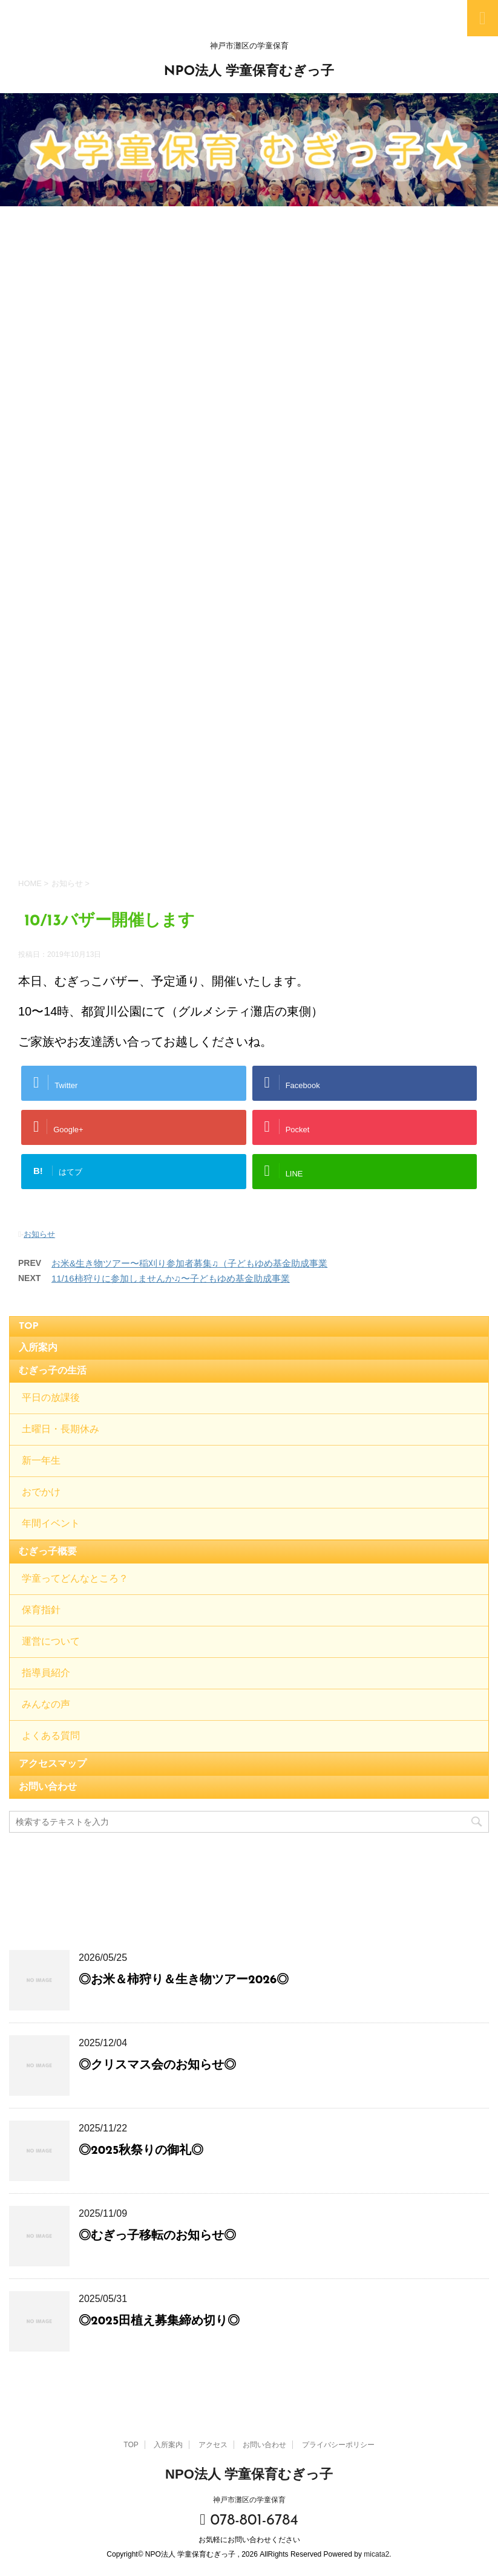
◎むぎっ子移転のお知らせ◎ (157, 2236)
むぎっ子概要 (48, 1552)
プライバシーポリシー (338, 2442)
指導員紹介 (46, 1673)
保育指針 (41, 1611)
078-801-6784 (249, 2517)
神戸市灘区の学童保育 (249, 2497)
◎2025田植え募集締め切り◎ (159, 2321)
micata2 (376, 2552)
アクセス (213, 2442)
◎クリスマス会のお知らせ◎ (157, 2065)
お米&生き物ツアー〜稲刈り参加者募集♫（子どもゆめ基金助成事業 (189, 1263)
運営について (51, 1642)
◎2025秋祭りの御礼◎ (141, 2151)
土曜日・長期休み (60, 1430)
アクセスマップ (53, 1764)
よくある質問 (51, 1736)
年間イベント (51, 1524)
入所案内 (38, 1348)
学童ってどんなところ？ (75, 1579)
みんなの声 (46, 1705)
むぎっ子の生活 (53, 1371)
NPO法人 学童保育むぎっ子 (249, 72)
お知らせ (39, 1234)
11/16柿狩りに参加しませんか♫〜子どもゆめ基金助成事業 (170, 1278)
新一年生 (41, 1461)
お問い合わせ (48, 1787)
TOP (29, 1326)
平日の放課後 (51, 1398)
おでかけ (41, 1493)
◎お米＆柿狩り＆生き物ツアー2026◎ (184, 1980)
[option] (249, 149)
